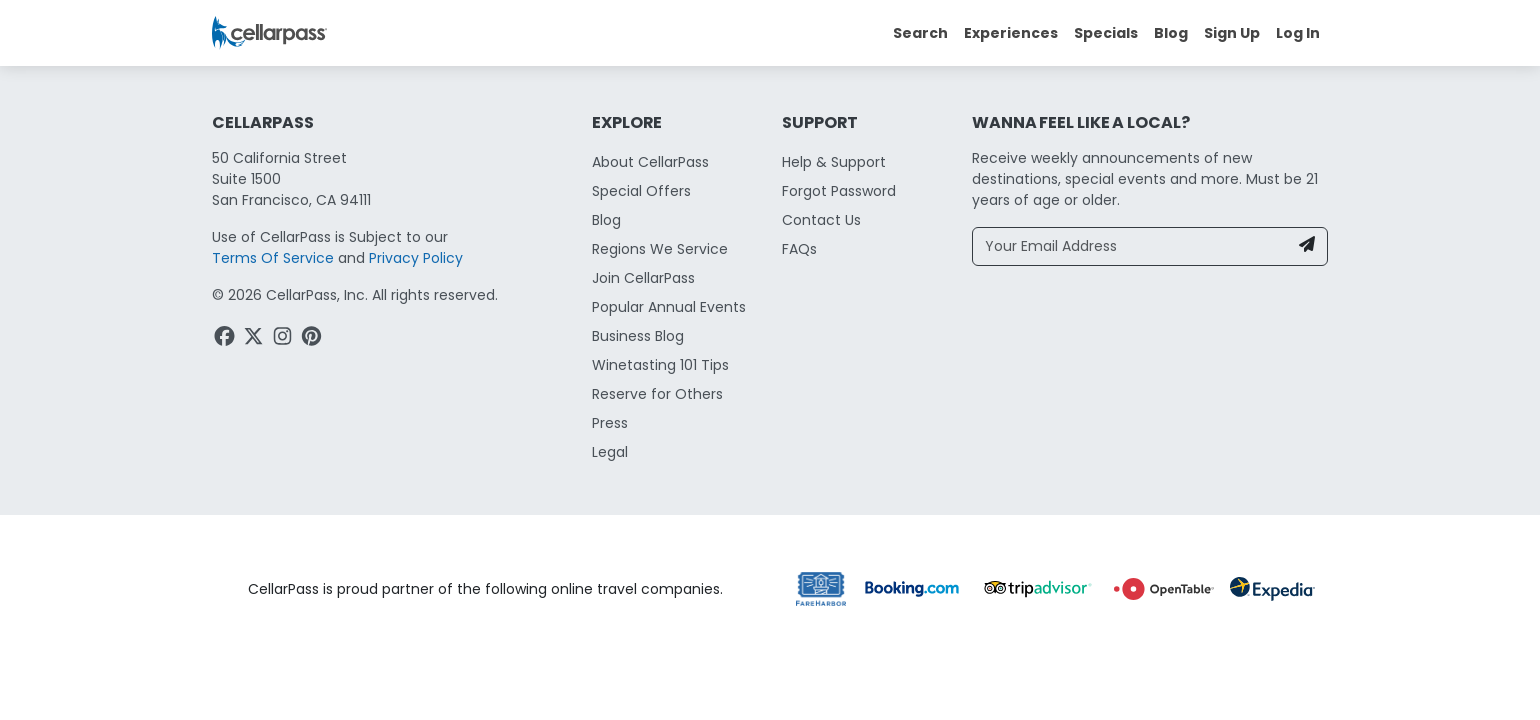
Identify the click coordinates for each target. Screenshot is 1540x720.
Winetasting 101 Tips (660, 365)
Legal (610, 452)
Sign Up (1232, 33)
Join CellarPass (643, 278)
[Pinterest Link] (313, 339)
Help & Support (834, 162)
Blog (1171, 33)
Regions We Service (660, 249)
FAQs (799, 249)
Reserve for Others (657, 394)
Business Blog (638, 336)
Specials (1106, 33)
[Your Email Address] (1130, 246)
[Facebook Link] (226, 339)
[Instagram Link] (284, 339)
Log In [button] (1298, 33)
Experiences (1011, 33)
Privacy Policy (416, 258)
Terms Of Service (273, 258)
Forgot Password (839, 191)
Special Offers (641, 191)
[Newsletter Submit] (1307, 246)
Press (610, 423)
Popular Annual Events (669, 307)
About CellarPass (650, 162)
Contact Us (821, 220)
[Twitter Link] (255, 339)
